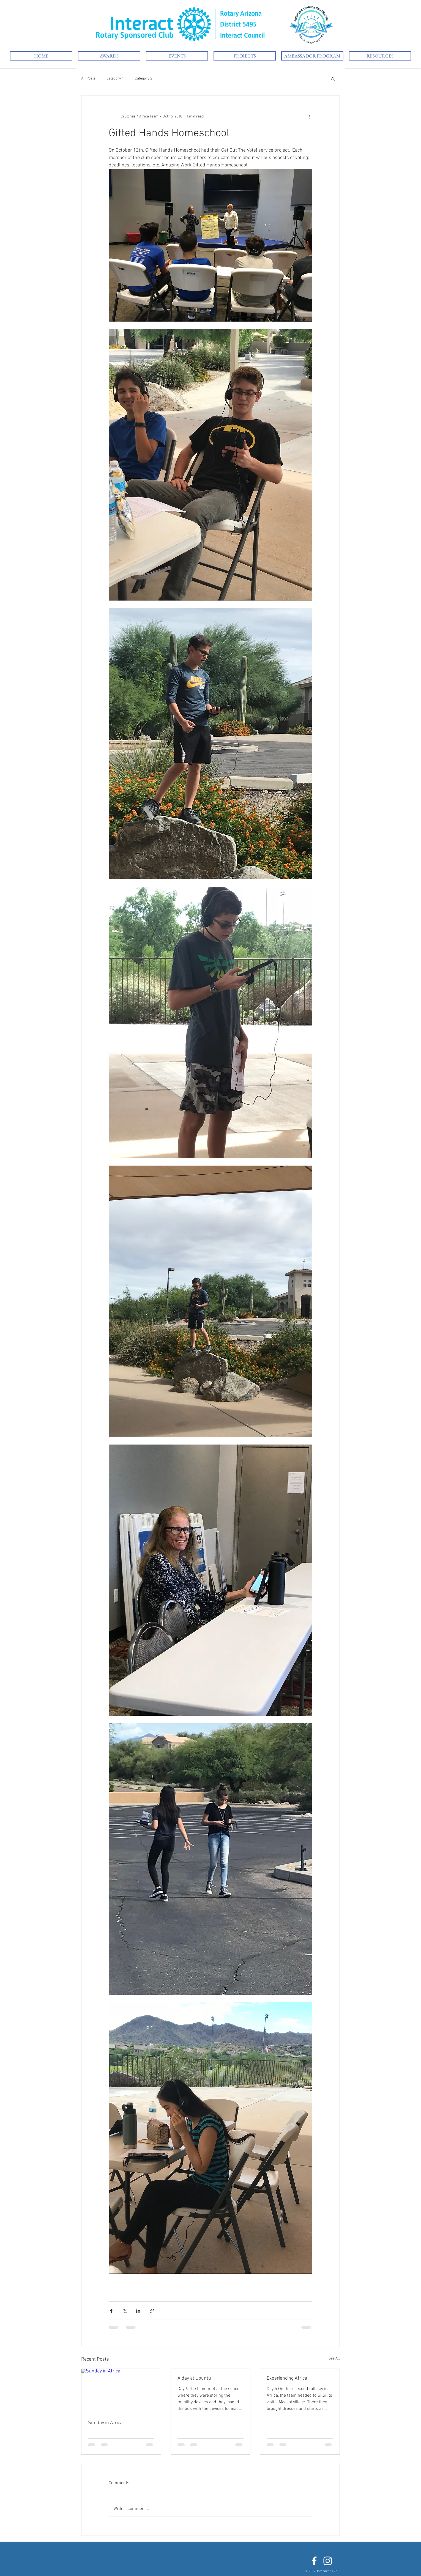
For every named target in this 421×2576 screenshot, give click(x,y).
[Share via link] (151, 2310)
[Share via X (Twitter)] (124, 2310)
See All (334, 2358)
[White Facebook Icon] (314, 2561)
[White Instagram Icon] (327, 2561)
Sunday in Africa (105, 2423)
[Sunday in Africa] (121, 2391)
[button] (177, 56)
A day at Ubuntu (194, 2378)
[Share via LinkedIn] (138, 2310)
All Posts (88, 78)
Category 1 (115, 78)
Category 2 (143, 78)
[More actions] (309, 116)
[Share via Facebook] (111, 2310)
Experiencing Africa (287, 2378)
